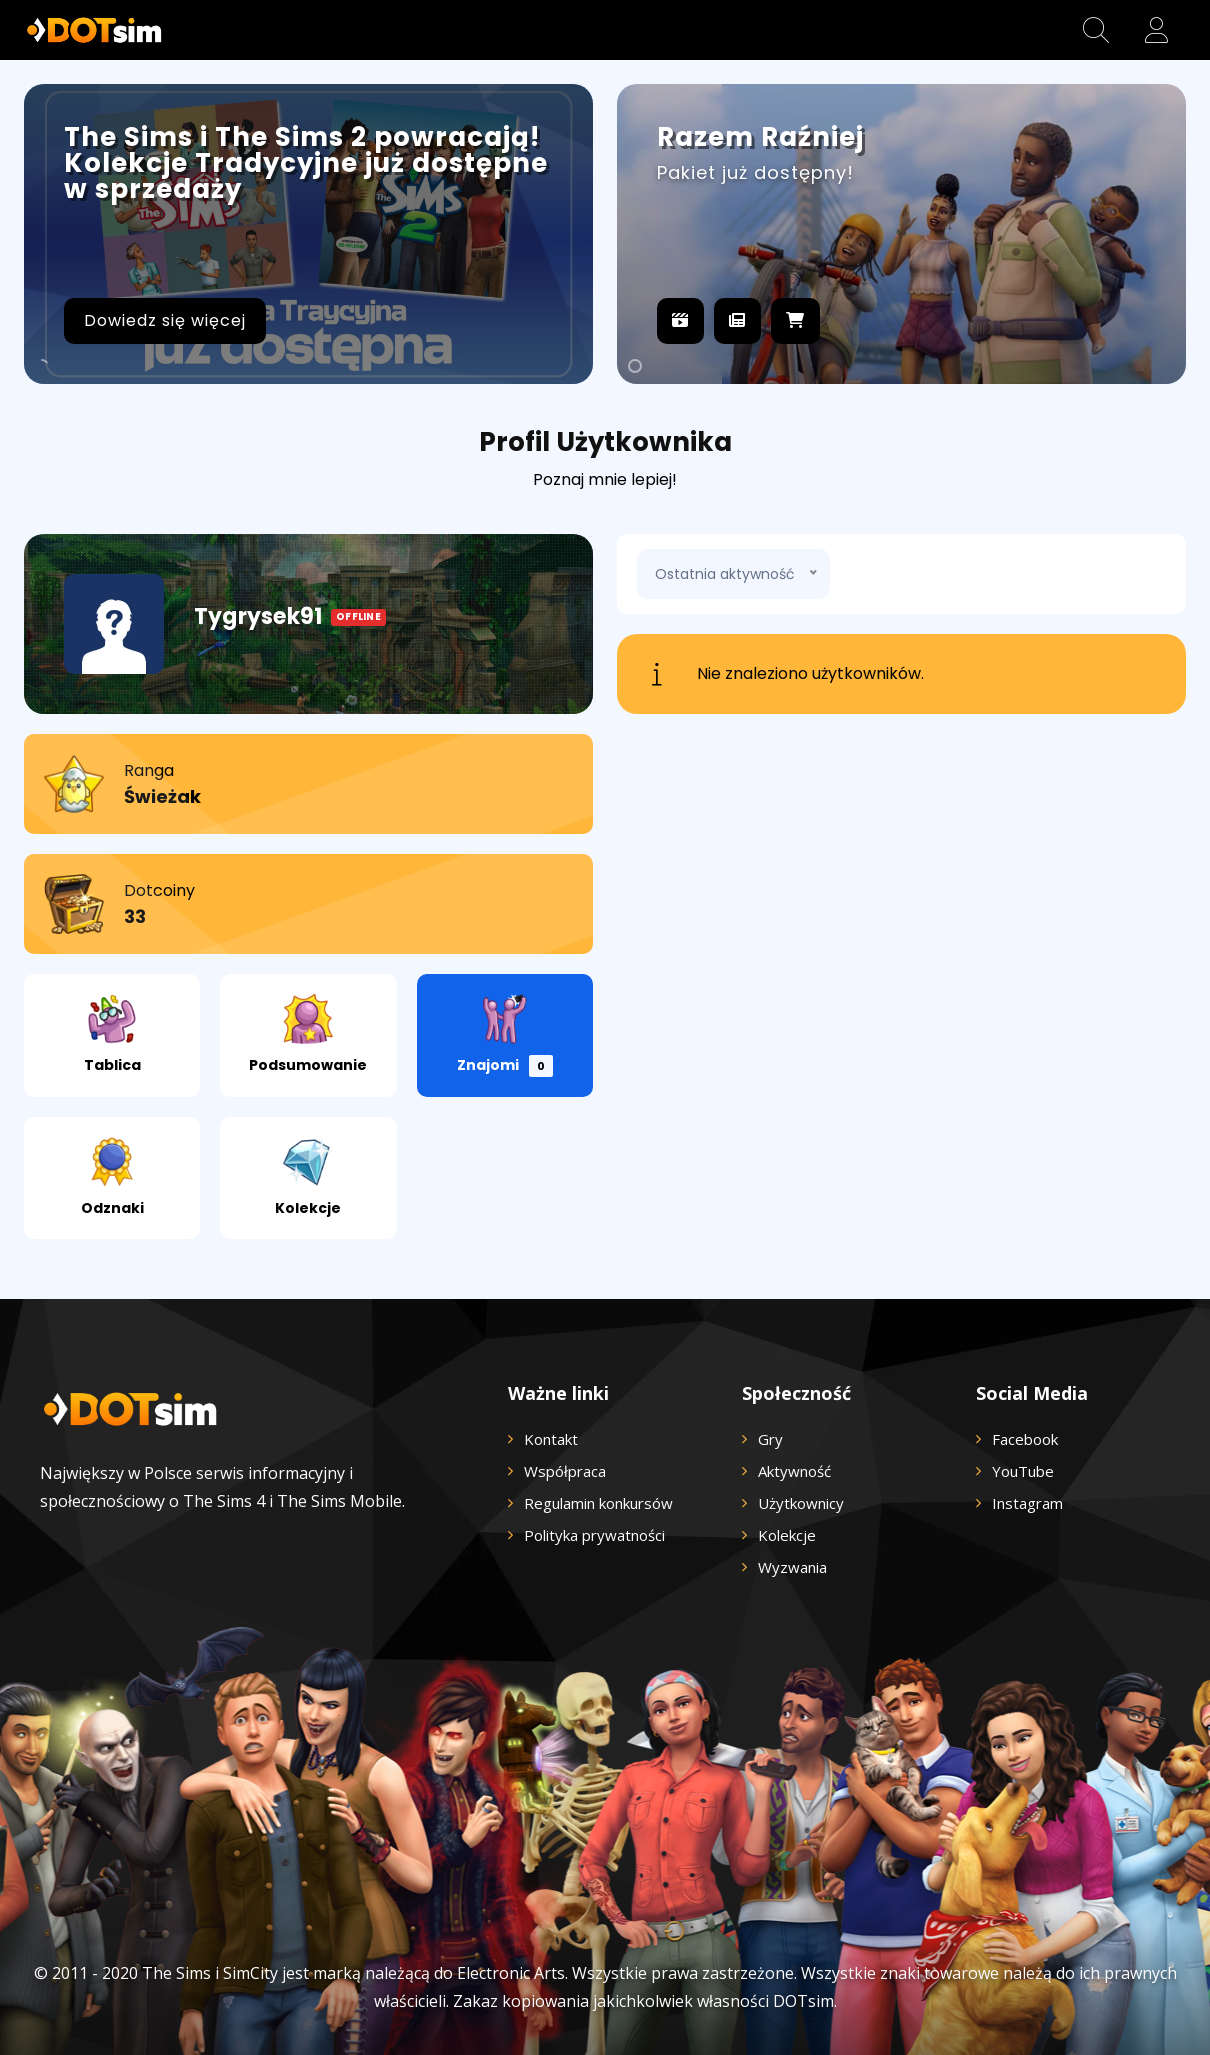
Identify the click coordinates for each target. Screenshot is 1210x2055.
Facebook (1025, 1439)
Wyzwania (792, 1567)
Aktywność (794, 1471)
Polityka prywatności (594, 1535)
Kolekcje (308, 1177)
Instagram (1027, 1503)
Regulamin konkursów (598, 1503)
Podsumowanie (308, 1034)
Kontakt (551, 1439)
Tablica (112, 1034)
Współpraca (565, 1471)
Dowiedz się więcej (165, 320)
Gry (770, 1439)
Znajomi (505, 1035)
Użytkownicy (801, 1503)
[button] (1096, 30)
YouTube (1023, 1471)
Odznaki (112, 1177)
